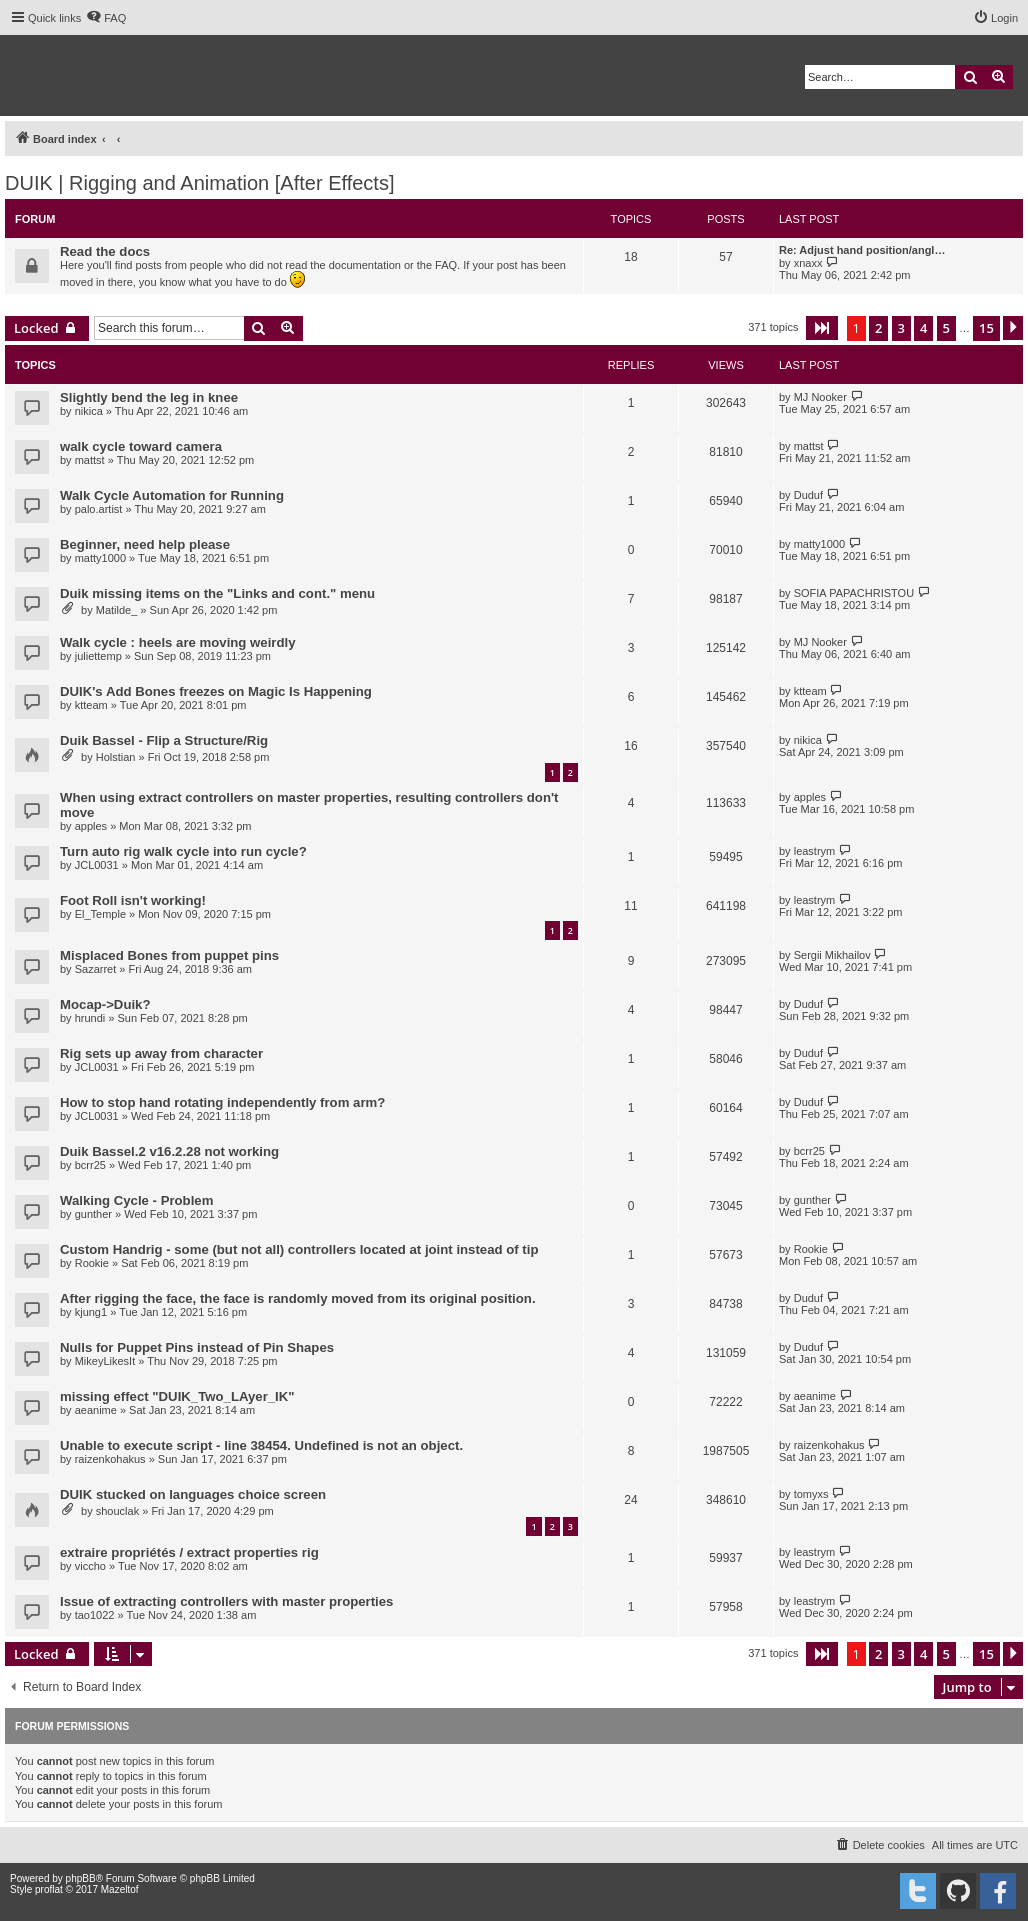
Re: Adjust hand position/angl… (862, 250)
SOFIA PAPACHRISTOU (854, 593)
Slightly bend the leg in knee (149, 397)
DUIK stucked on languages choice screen (193, 1494)
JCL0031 (97, 865)
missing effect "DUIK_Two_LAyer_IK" (177, 1396)
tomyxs (811, 1494)
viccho (90, 1566)
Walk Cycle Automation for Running (172, 495)
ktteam (91, 705)
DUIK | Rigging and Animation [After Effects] (199, 183)
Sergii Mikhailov (832, 955)
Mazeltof (120, 1889)
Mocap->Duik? (105, 1004)
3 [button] (901, 328)
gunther (93, 1214)
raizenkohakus (110, 1459)
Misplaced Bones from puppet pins (169, 955)
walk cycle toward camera (141, 446)
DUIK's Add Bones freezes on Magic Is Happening (216, 691)
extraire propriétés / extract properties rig (189, 1552)
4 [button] (923, 328)
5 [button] (946, 328)
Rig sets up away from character (161, 1053)
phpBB (81, 1878)
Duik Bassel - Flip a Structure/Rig (164, 740)
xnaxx (808, 263)
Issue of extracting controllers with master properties (226, 1601)
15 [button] (986, 328)
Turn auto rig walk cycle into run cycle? (183, 851)
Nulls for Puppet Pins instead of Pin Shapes (197, 1347)
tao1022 (95, 1615)
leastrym (815, 851)
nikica (89, 411)
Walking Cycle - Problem (136, 1200)
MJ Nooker (820, 397)
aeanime (96, 1410)
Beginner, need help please (145, 544)
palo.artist (99, 509)
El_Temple (100, 914)
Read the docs (105, 251)
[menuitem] (106, 18)
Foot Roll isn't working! (133, 900)
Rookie (92, 1263)
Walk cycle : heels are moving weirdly (178, 642)
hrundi (90, 1018)
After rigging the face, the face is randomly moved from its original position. (298, 1298)
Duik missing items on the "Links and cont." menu (217, 593)
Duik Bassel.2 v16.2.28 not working (169, 1151)
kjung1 (91, 1312)
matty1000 (100, 558)
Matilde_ (117, 610)
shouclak (117, 1511)
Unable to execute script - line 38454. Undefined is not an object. (261, 1445)
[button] (822, 328)
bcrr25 (90, 1165)
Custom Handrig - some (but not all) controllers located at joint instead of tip (299, 1249)
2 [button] (878, 328)
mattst (90, 460)
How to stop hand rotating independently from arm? (222, 1102)
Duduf (808, 495)
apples (91, 826)
